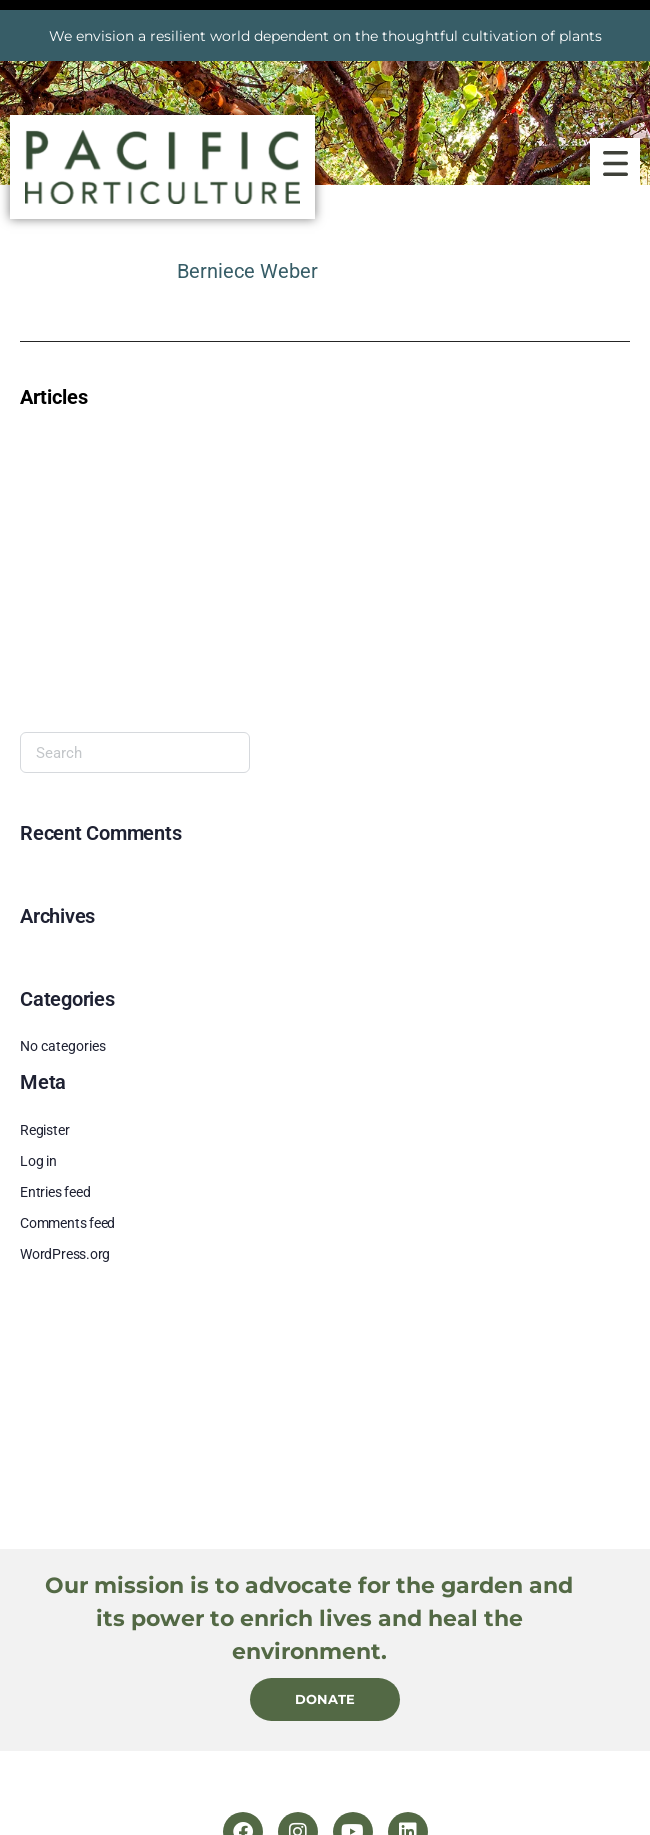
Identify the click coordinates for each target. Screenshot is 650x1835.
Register (44, 1130)
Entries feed (55, 1192)
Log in (38, 1161)
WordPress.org (65, 1254)
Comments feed (67, 1223)
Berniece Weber (247, 271)
